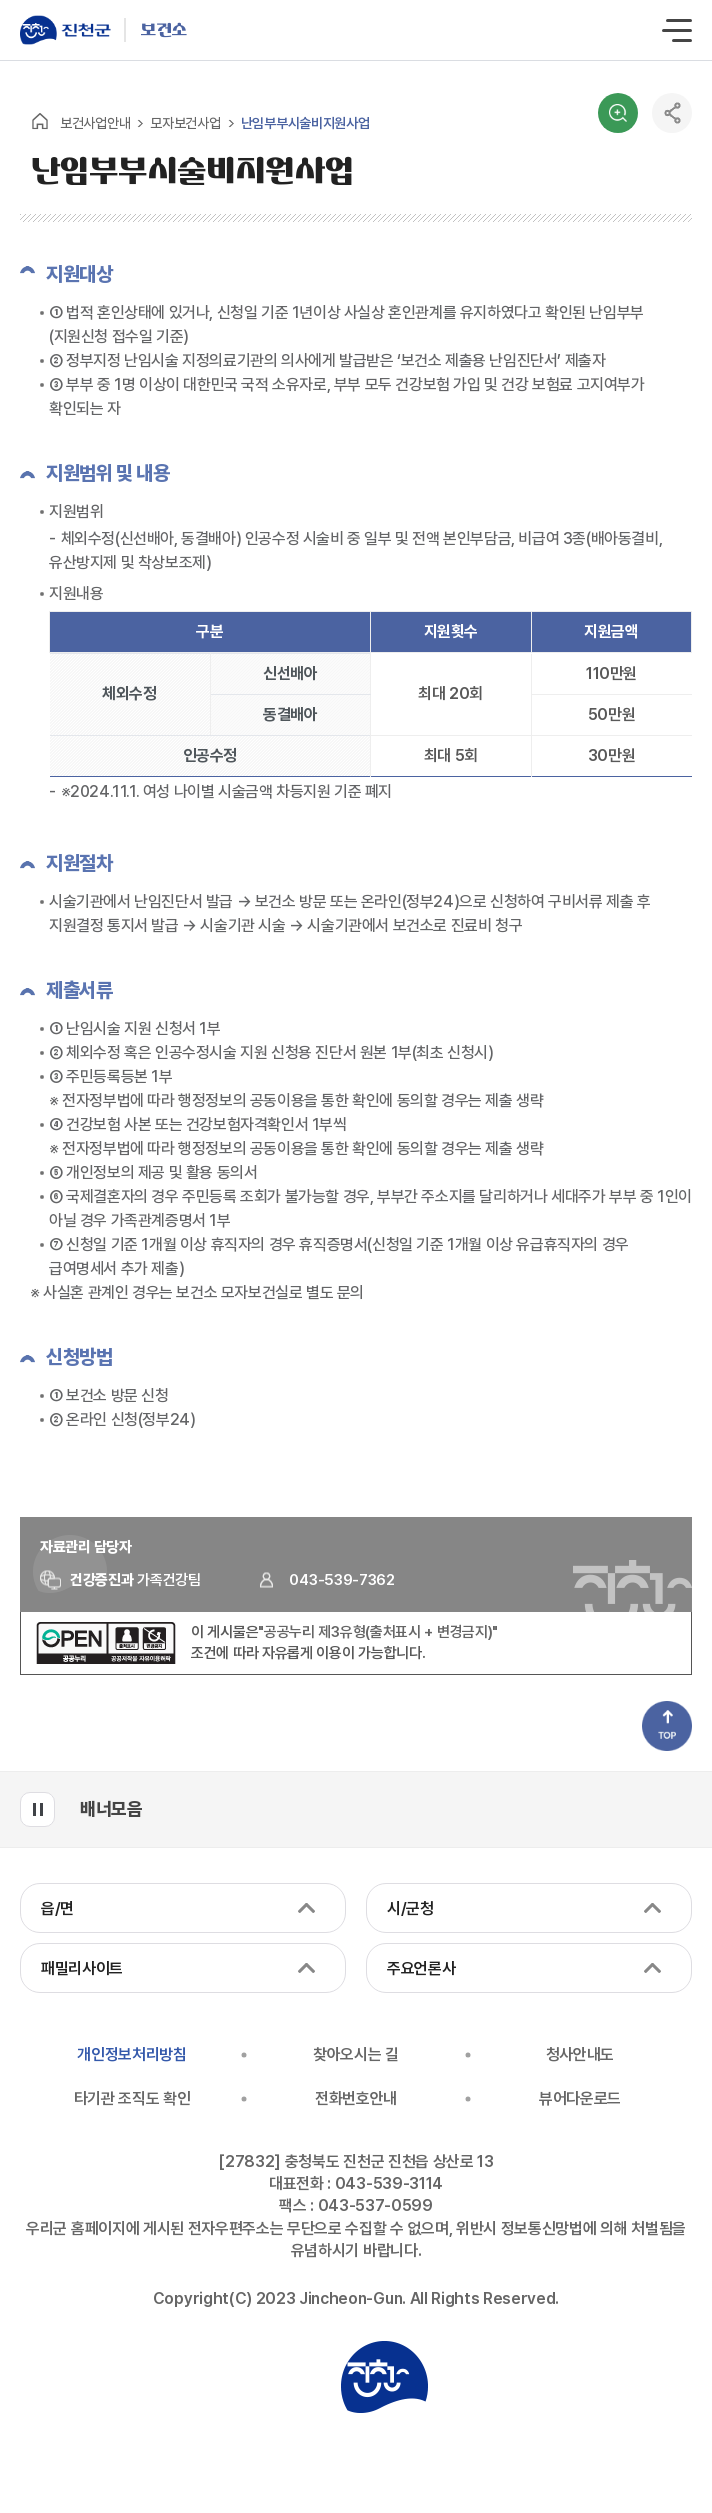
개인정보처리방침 (131, 2054)
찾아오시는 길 (356, 2054)
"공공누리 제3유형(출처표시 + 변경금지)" (378, 1632)
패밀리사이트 (82, 1968)
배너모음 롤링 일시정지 (37, 1809)
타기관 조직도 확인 (132, 2098)
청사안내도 (580, 2054)
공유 (672, 113)
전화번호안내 (356, 2098)
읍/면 (57, 1908)
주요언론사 (421, 1968)
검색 (618, 113)
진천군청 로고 (384, 2377)
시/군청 (410, 1908)
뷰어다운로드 (580, 2098)
